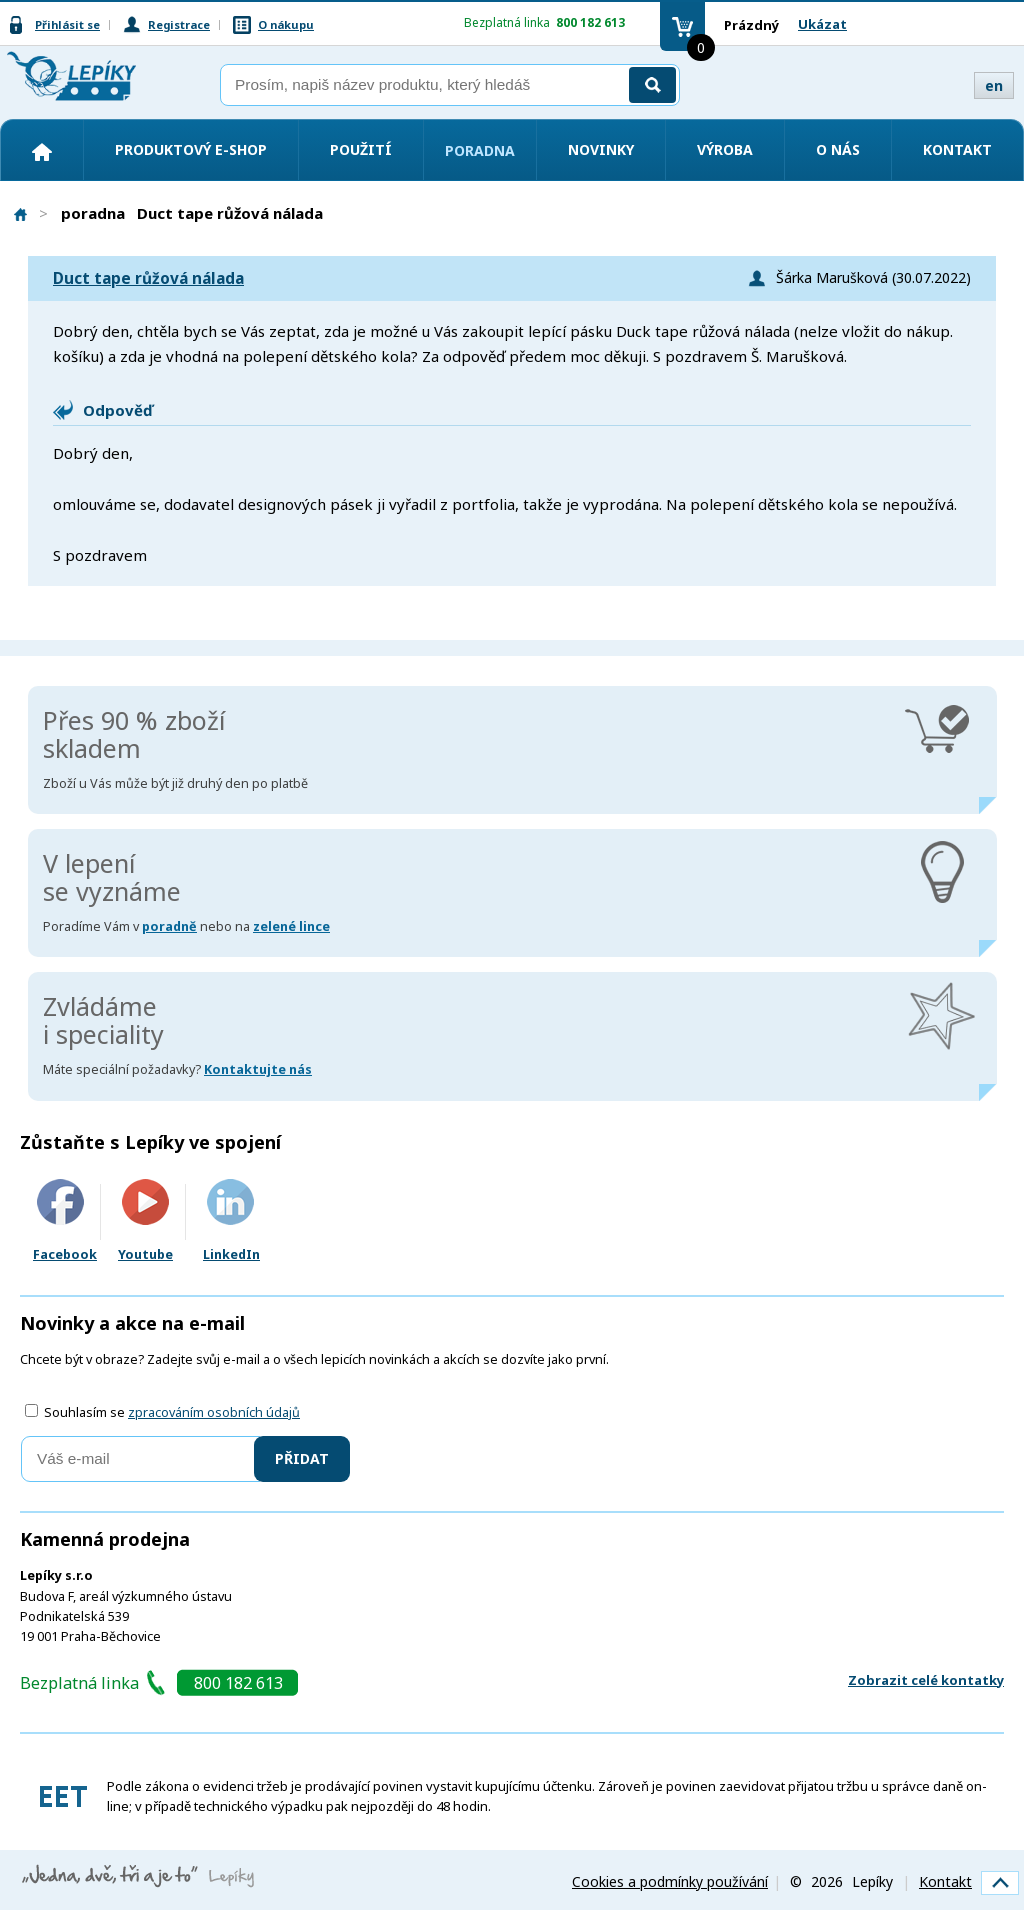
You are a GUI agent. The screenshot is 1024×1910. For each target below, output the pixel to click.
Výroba (725, 149)
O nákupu (286, 24)
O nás (838, 149)
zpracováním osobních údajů (214, 1412)
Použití (361, 149)
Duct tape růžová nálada (148, 278)
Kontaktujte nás (258, 1069)
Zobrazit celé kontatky (926, 1680)
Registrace (179, 24)
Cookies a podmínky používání (670, 1881)
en (994, 85)
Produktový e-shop (191, 149)
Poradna (480, 150)
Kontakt (957, 149)
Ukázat (822, 24)
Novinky (601, 149)
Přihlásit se (67, 24)
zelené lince (291, 926)
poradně (169, 926)
